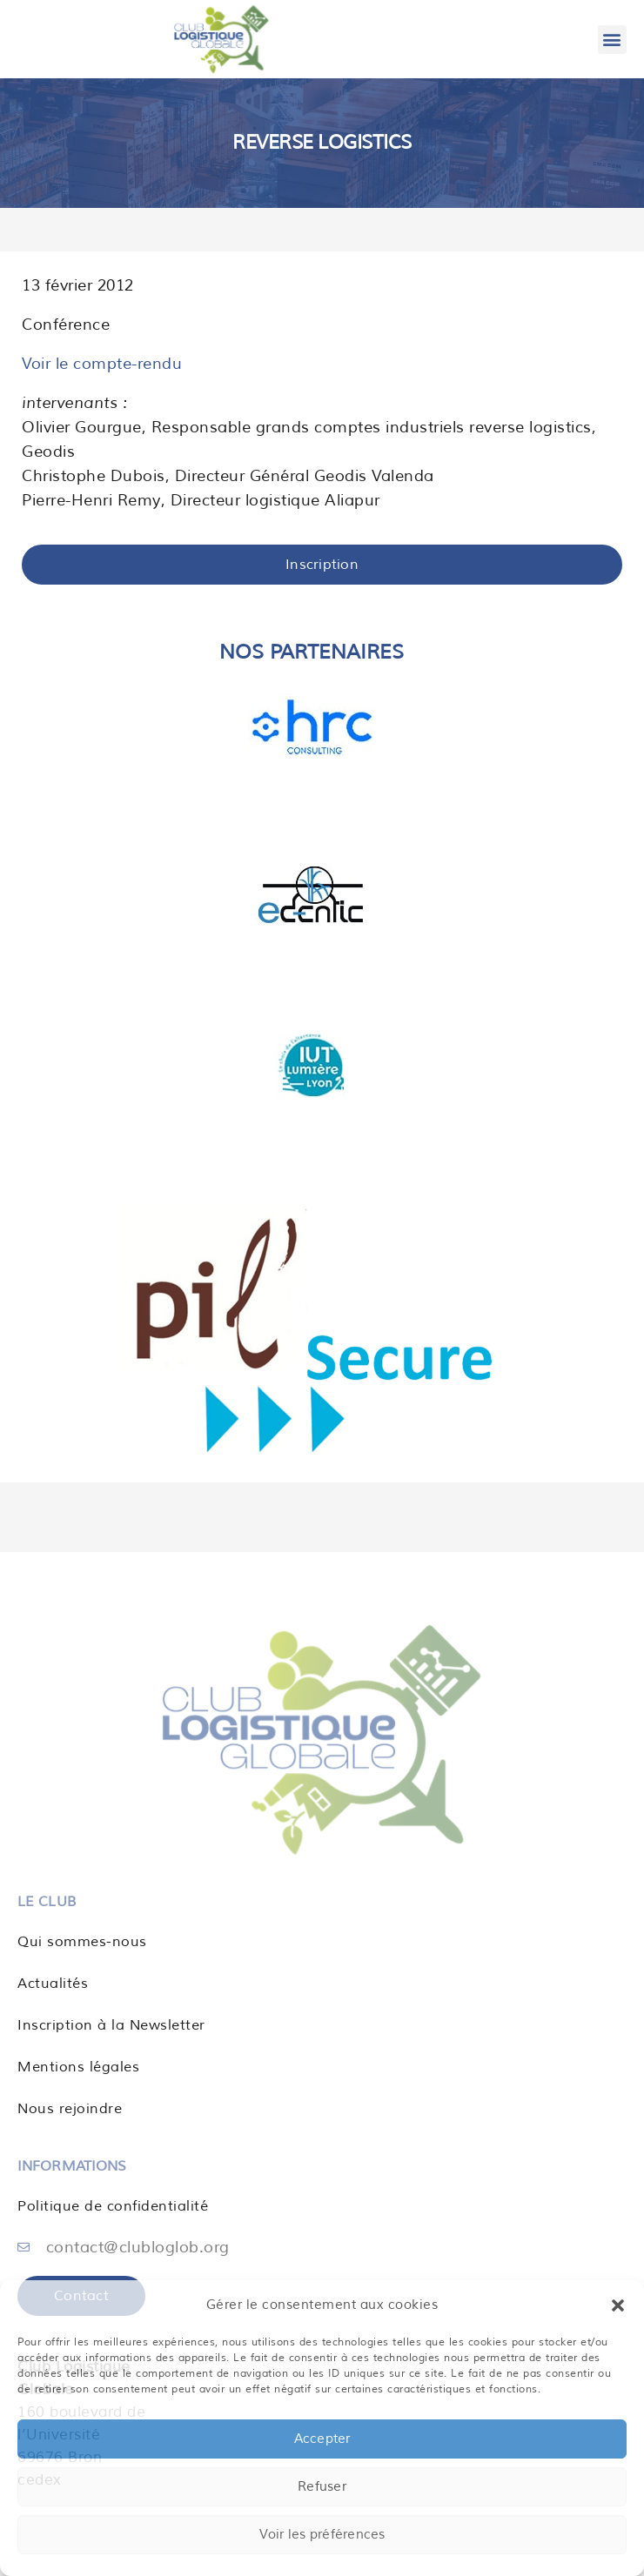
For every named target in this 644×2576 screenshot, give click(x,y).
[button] (618, 2305)
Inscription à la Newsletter (111, 2025)
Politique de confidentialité (112, 2206)
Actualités (52, 1983)
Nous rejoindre (69, 2109)
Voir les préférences (322, 2534)
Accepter (322, 2439)
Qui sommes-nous (82, 1941)
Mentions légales (78, 2067)
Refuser (322, 2487)
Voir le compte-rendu (102, 363)
